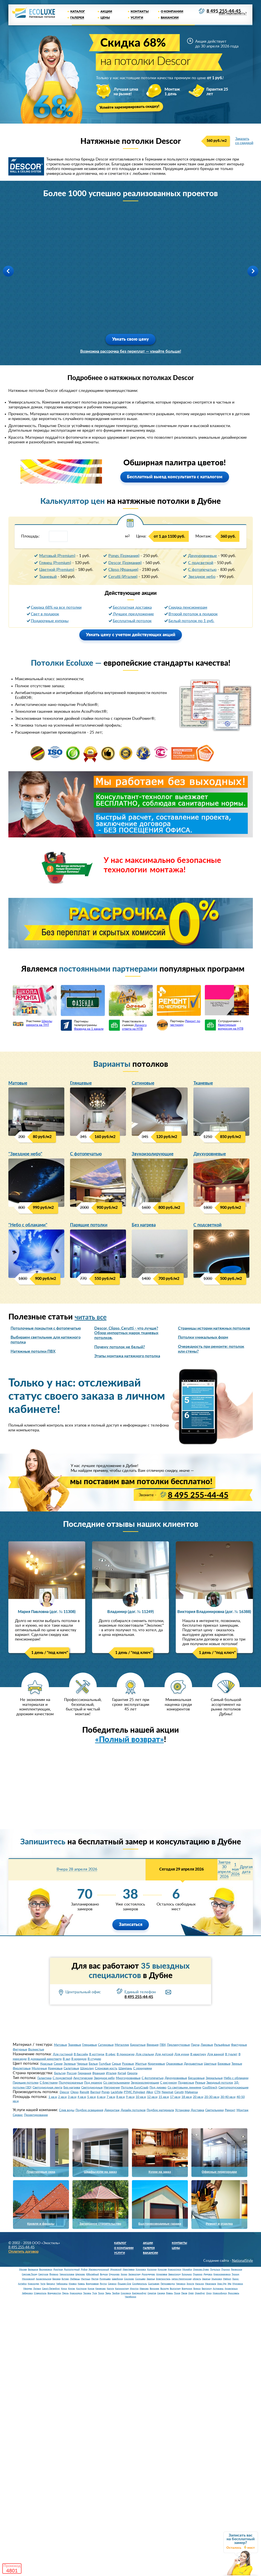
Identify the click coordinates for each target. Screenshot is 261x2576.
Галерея (77, 17)
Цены (105, 17)
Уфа (229, 2285)
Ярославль (233, 2295)
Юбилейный (92, 2276)
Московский (28, 2281)
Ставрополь (40, 2295)
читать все (94, 1319)
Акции (106, 11)
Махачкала (210, 2285)
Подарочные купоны (49, 621)
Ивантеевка (129, 2271)
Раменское (236, 2271)
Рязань (169, 2295)
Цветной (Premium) (56, 570)
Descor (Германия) (125, 563)
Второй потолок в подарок (193, 614)
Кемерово (100, 2290)
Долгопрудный (72, 2271)
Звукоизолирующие (155, 1155)
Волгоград (175, 2290)
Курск (64, 2290)
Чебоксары (62, 2285)
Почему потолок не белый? (119, 1349)
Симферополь (139, 2285)
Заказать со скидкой (244, 141)
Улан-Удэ (221, 2285)
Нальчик (199, 2285)
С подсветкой (200, 563)
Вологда (164, 2290)
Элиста (190, 2285)
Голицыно (187, 2276)
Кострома (81, 2290)
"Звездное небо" (27, 1155)
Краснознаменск (222, 2276)
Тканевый (48, 577)
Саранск (112, 2285)
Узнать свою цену (130, 339)
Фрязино (53, 2276)
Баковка (56, 2281)
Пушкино (197, 2276)
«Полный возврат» (129, 1741)
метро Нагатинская (182, 2281)
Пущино (225, 2271)
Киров (91, 2290)
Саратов (152, 2295)
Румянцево (105, 2281)
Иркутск (134, 2290)
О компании (172, 11)
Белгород (207, 2290)
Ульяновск (216, 2281)
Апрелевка (161, 2276)
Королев (162, 2271)
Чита (42, 2285)
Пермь (65, 2295)
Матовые (18, 1083)
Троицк (235, 2276)
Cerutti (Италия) (122, 577)
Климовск (141, 2271)
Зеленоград (134, 2276)
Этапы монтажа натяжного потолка (127, 1358)
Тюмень (87, 2295)
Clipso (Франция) (123, 570)
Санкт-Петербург (51, 2290)
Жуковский (116, 2271)
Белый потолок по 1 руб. (191, 621)
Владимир (187, 2290)
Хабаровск (27, 2295)
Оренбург (200, 2295)
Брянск (197, 2290)
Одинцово (114, 2276)
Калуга (110, 2290)
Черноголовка (66, 2276)
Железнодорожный (99, 2271)
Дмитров (58, 2271)
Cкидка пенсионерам (187, 608)
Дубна (84, 2271)
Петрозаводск (168, 2285)
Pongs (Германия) (123, 556)
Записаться (130, 1921)
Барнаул (50, 2285)
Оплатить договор (23, 2253)
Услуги (137, 17)
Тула (94, 2295)
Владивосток (54, 2295)
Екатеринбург (139, 2295)
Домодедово (148, 2276)
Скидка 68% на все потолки (56, 608)
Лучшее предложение (133, 614)
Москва (23, 2271)
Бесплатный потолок (132, 621)
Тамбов (116, 2295)
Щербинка (117, 2281)
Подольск (215, 2271)
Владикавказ (92, 2285)
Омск (209, 2295)
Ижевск (73, 2285)
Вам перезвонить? (226, 17)
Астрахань (218, 2290)
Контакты (140, 11)
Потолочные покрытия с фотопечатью (46, 1330)
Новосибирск (220, 2295)
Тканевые (204, 1083)
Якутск (103, 2285)
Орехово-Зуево (201, 2271)
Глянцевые (82, 1083)
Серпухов (43, 2276)
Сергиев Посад (29, 2276)
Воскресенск (45, 2271)
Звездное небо (201, 577)
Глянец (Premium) (55, 563)
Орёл (191, 2295)
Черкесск (180, 2285)
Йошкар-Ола (124, 2285)
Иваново (144, 2290)
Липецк (37, 2290)
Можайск (187, 2271)
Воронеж (154, 2290)
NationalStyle (242, 2262)
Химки (124, 2276)
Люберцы (75, 2281)
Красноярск (76, 2295)
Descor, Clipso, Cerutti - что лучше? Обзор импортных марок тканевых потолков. (126, 1335)
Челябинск (130, 2298)
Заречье (151, 2281)
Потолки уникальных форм (203, 1339)
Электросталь (163, 2281)
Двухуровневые (202, 556)
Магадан (27, 2290)
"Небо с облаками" (30, 1226)
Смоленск (126, 2295)
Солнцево (140, 2281)
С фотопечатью (202, 570)
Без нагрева (145, 1226)
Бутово (65, 2281)
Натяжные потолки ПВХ (33, 1353)
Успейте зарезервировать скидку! (136, 109)
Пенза (184, 2295)
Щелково (80, 2276)
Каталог (77, 11)
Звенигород (174, 2276)
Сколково (129, 2281)
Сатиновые (144, 1083)
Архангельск (231, 2290)
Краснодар (33, 2285)
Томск (101, 2295)
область (197, 2281)
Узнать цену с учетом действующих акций (130, 635)
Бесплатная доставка (132, 608)
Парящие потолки (90, 1226)
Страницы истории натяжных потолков (214, 1330)
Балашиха (33, 2271)
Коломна (152, 2271)
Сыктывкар (153, 2285)
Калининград (122, 2290)
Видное (104, 2276)
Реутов (94, 2281)
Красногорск (174, 2271)
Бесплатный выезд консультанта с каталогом (174, 477)
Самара (161, 2295)
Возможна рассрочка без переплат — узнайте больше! (130, 352)
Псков (177, 2295)
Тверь (108, 2295)
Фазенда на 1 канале (89, 1028)
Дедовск (208, 2276)
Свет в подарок (45, 614)
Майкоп (227, 2281)
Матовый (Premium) (57, 556)
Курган (71, 2290)
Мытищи (85, 2281)
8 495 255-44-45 (220, 12)
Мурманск (237, 2285)
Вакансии (170, 17)
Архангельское (43, 2281)
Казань (81, 2285)
